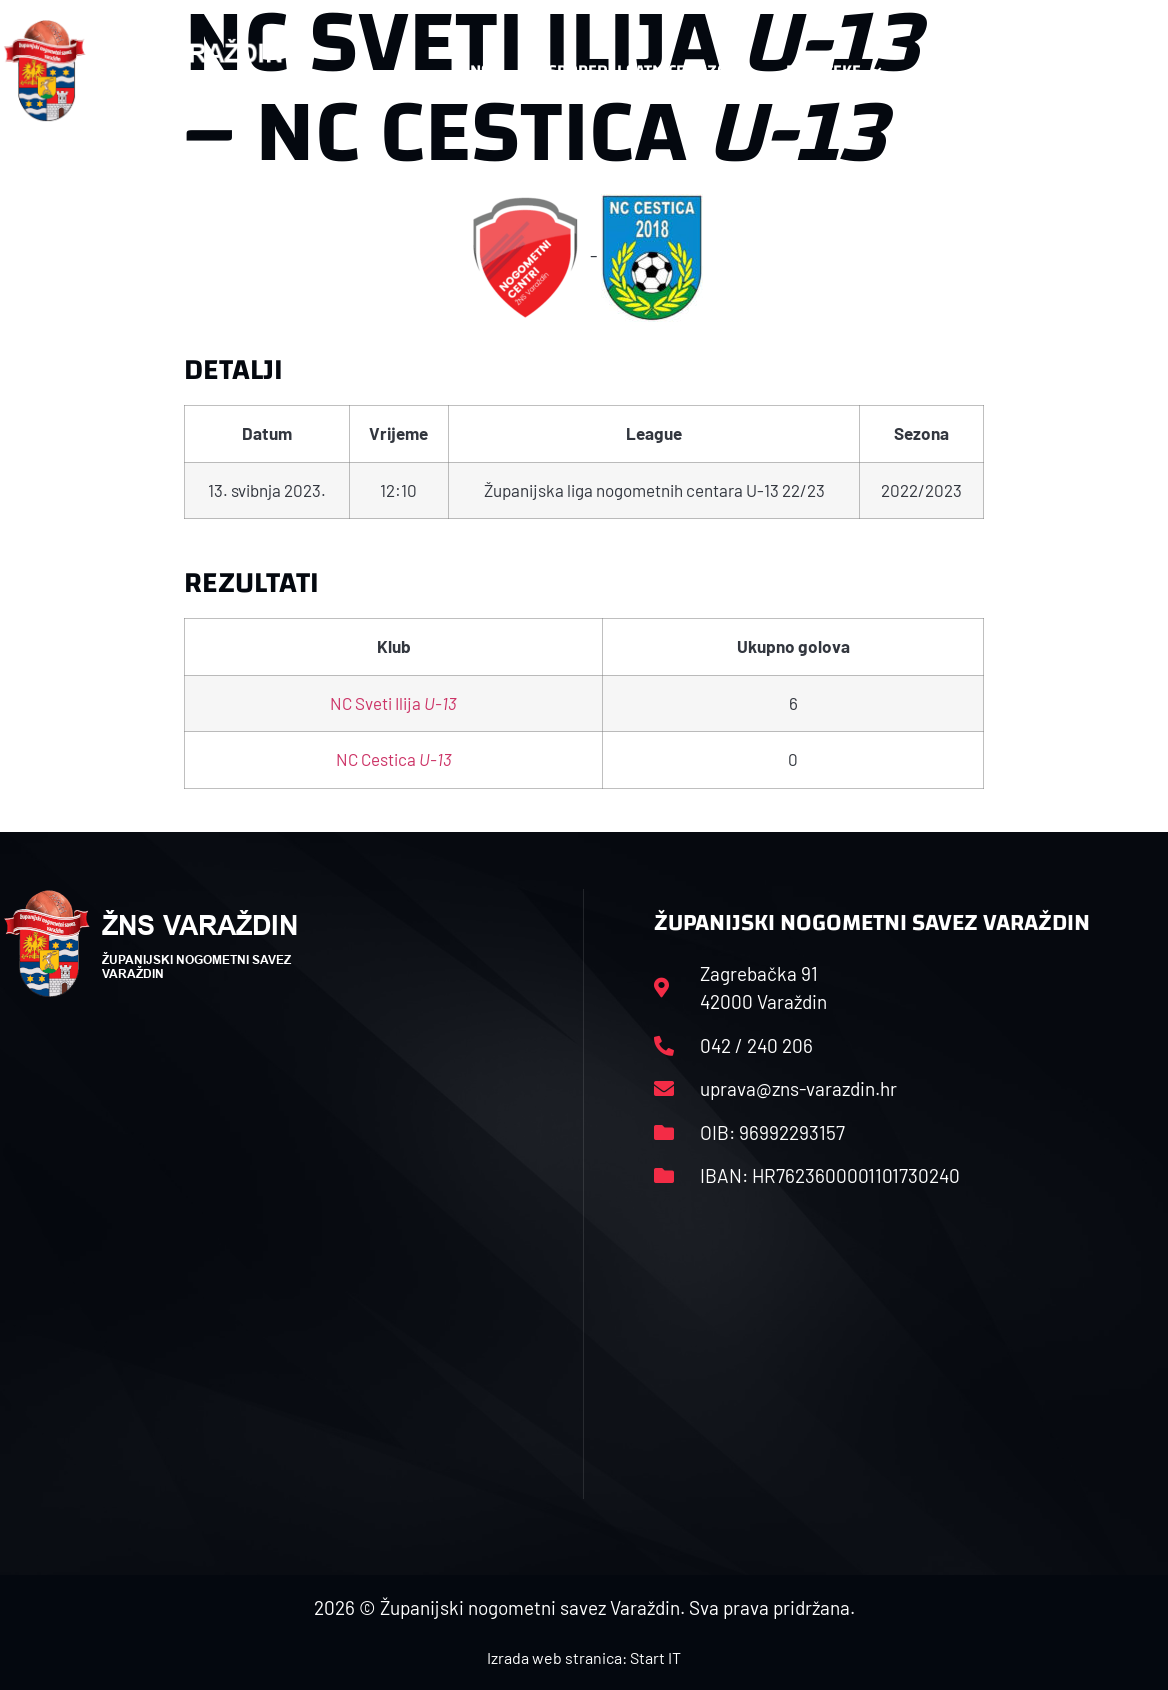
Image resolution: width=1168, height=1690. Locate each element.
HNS (474, 70)
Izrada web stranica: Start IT (584, 1657)
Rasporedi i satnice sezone (638, 70)
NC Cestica (394, 759)
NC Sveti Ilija (393, 703)
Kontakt (962, 71)
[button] (1125, 71)
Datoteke (833, 71)
